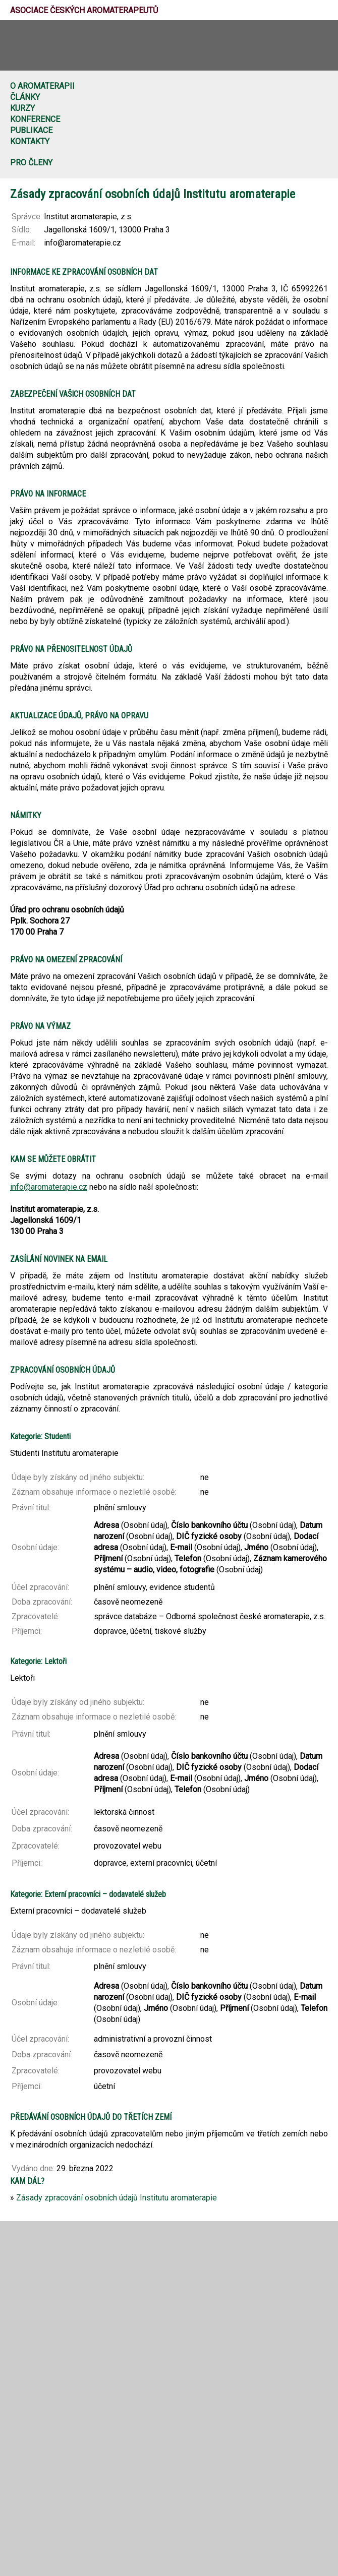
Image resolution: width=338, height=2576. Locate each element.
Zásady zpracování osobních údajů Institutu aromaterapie (116, 2197)
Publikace (31, 130)
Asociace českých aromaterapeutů (84, 10)
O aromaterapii (42, 86)
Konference (35, 119)
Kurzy (22, 108)
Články (25, 97)
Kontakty (29, 141)
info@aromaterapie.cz (48, 1187)
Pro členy (31, 162)
